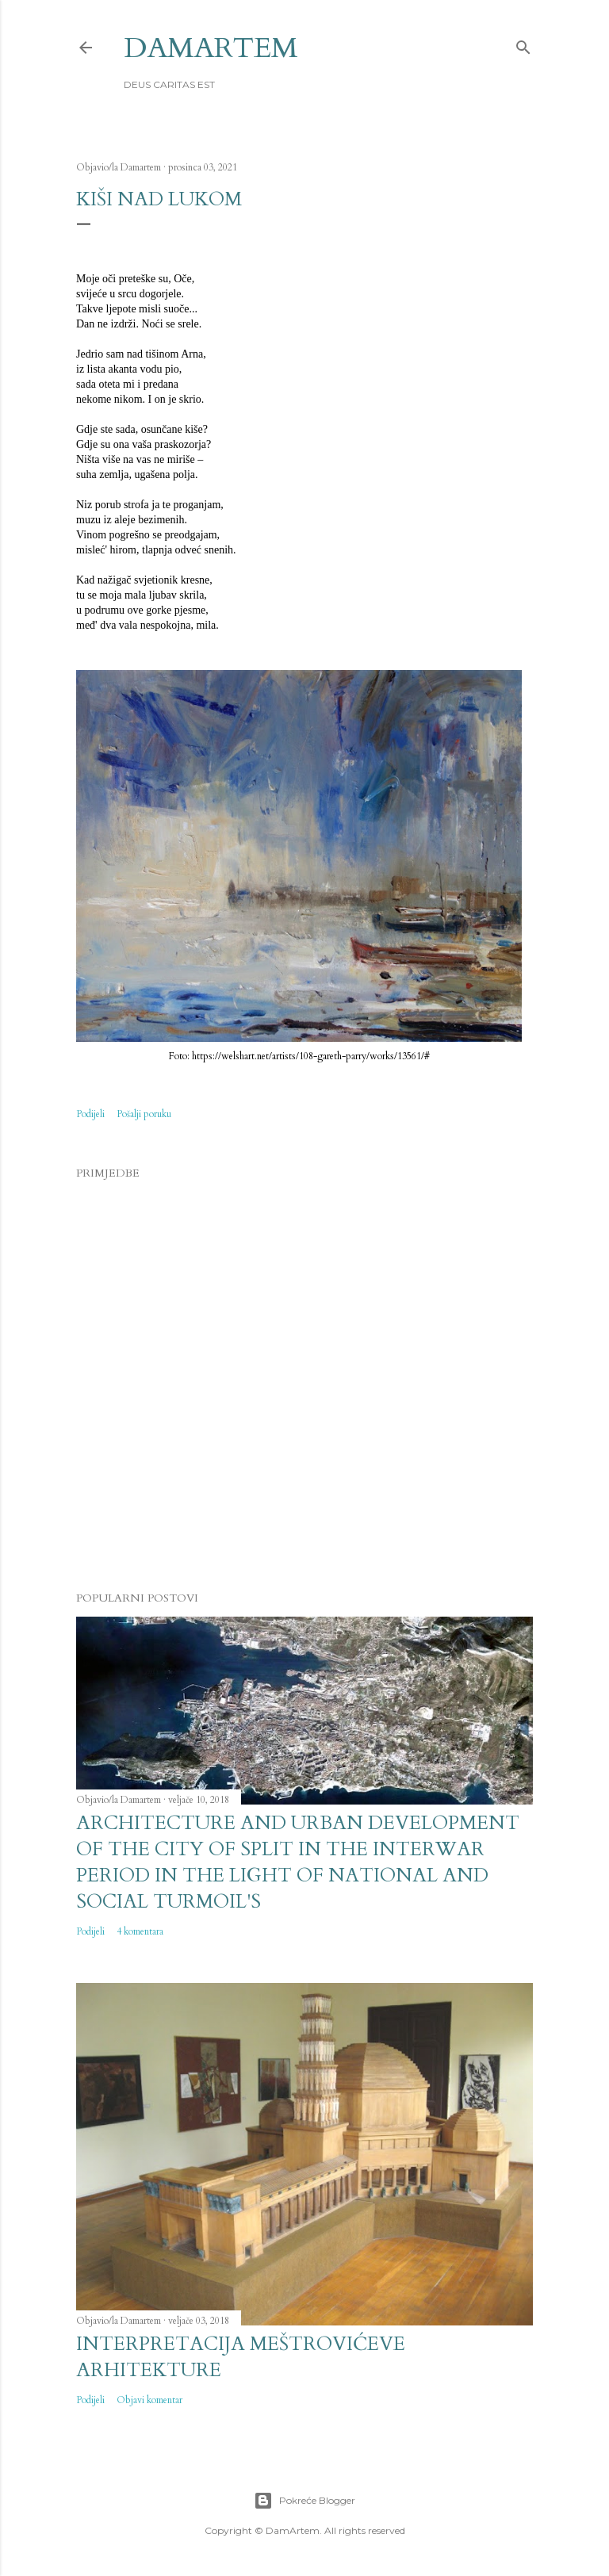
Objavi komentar (149, 2400)
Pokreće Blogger (304, 2500)
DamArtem (211, 48)
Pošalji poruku (144, 1114)
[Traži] (523, 44)
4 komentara (140, 1931)
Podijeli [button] (90, 1114)
